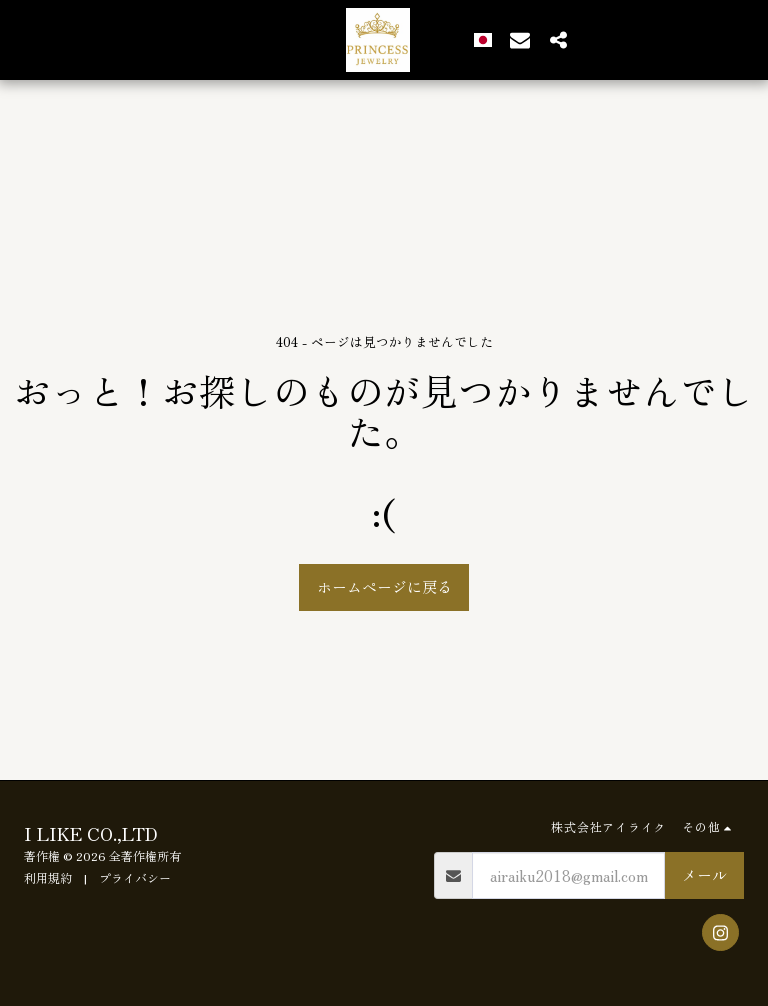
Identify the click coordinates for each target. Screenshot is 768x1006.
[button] (511, 39)
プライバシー (135, 877)
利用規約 (48, 877)
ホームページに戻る (384, 586)
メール (704, 874)
